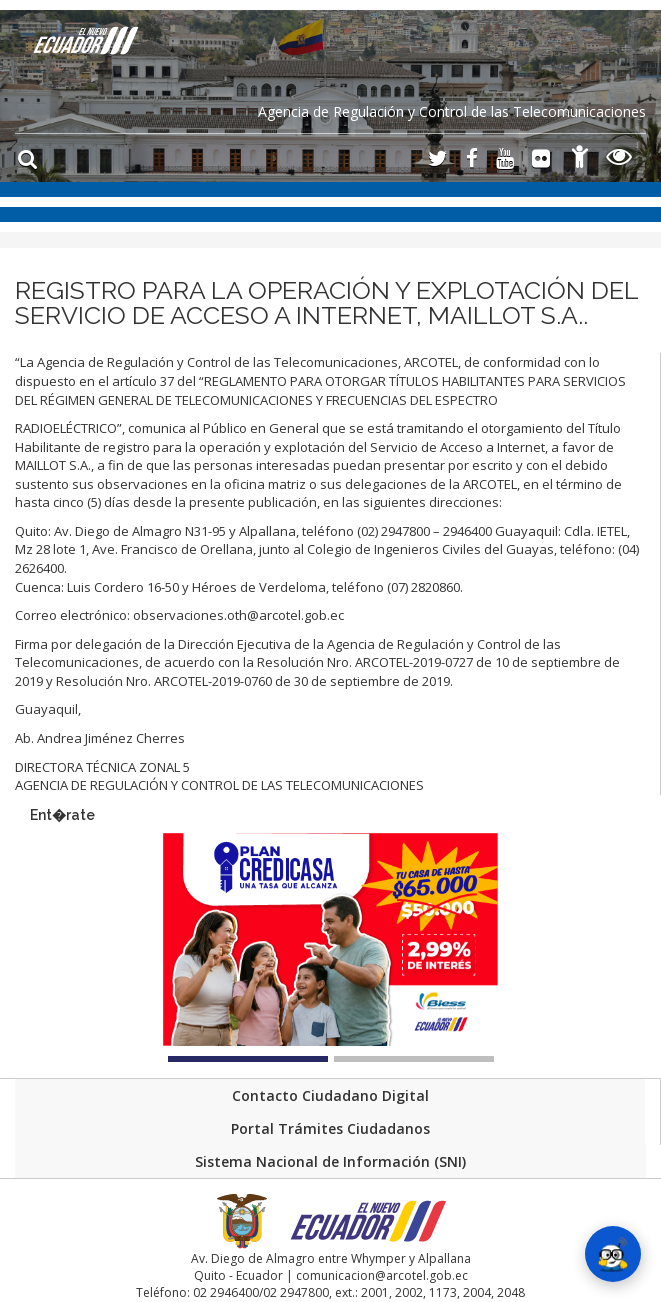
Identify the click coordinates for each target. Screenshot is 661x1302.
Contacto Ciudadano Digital (330, 1095)
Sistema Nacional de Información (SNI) (330, 1161)
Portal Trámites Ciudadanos (330, 1128)
